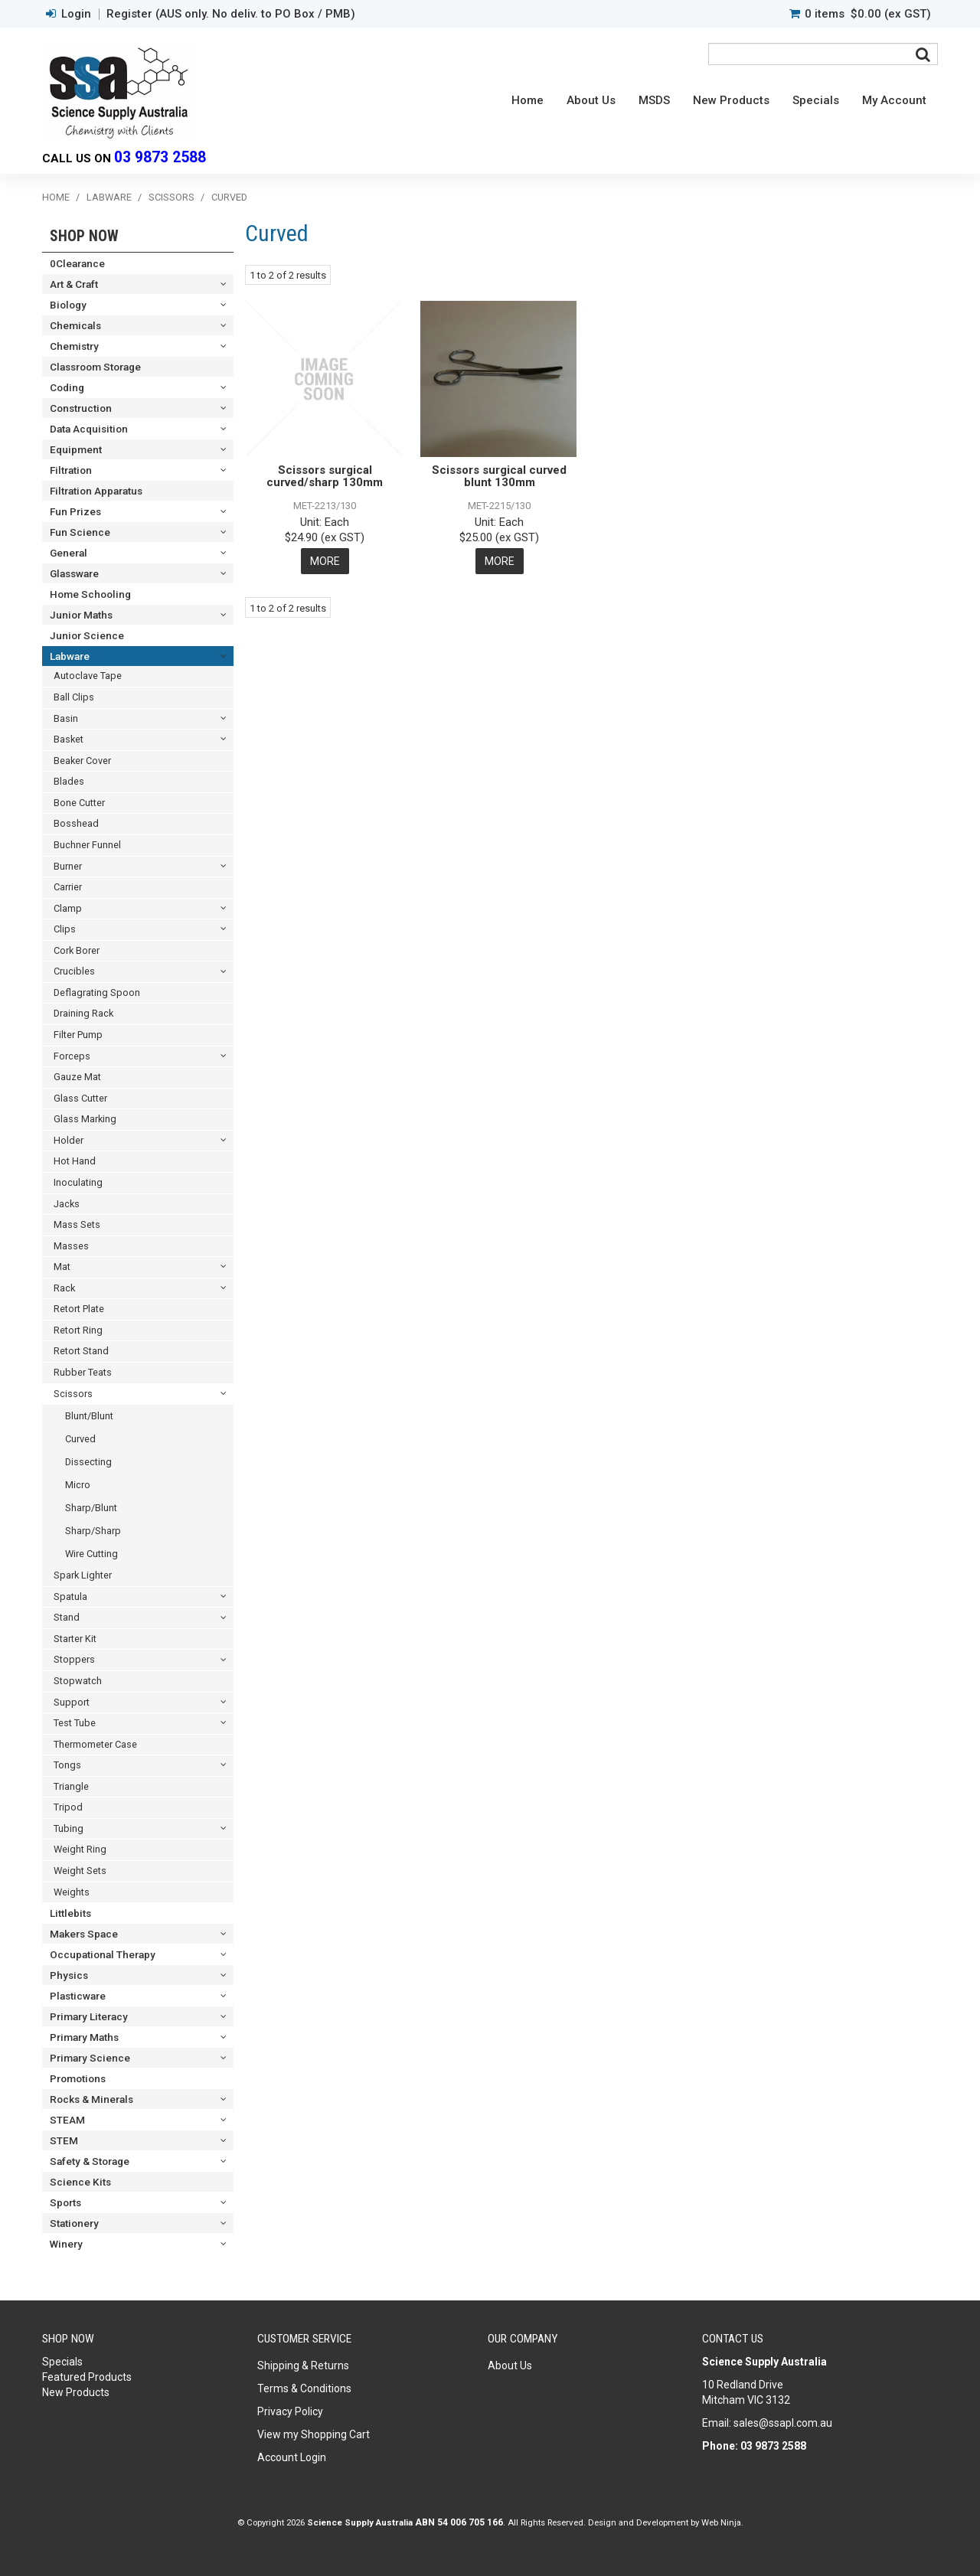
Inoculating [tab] (78, 1182)
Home (527, 100)
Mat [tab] (62, 1266)
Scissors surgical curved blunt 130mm (499, 476)
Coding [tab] (67, 387)
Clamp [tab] (68, 908)
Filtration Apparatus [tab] (96, 491)
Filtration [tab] (71, 470)
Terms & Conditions (304, 2388)
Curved (80, 1439)
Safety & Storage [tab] (89, 2161)
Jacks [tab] (67, 1204)
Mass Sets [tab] (77, 1224)
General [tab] (68, 553)
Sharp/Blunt (91, 1507)
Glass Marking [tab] (85, 1119)
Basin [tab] (66, 718)
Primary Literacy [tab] (89, 2016)
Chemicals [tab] (75, 325)
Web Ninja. (722, 2522)
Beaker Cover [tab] (82, 760)
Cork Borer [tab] (77, 950)
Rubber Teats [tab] (83, 1372)
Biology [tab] (68, 305)
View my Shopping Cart (313, 2434)
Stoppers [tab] (74, 1659)
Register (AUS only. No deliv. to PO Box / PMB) (230, 14)
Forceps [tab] (72, 1056)
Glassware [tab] (74, 573)
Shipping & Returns (303, 2365)
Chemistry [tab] (74, 346)
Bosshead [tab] (76, 823)
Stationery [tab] (74, 2223)
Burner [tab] (68, 866)
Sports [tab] (65, 2202)
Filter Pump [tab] (78, 1034)
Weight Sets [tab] (80, 1870)
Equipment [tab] (76, 449)
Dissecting (88, 1462)
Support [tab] (72, 1702)
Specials (815, 100)
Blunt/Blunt (89, 1416)
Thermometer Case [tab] (95, 1744)
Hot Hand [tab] (75, 1161)
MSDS (654, 100)
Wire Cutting (91, 1553)
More (325, 561)
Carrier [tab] (68, 887)
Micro (77, 1484)
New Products (731, 100)
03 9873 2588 (160, 157)
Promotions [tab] (78, 2078)
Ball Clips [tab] (74, 697)
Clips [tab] (65, 929)
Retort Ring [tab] (78, 1330)
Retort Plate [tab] (79, 1308)
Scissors (171, 197)
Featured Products (87, 2377)
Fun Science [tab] (80, 532)
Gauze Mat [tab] (77, 1076)
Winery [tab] (66, 2244)
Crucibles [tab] (74, 971)
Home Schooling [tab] (90, 594)
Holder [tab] (68, 1140)
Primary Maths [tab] (84, 2037)
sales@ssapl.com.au (782, 2423)
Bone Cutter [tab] (79, 802)
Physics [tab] (69, 1975)
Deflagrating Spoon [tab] (97, 992)
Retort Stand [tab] (81, 1351)
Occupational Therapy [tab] (102, 1954)
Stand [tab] (67, 1617)
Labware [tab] (70, 656)
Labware (109, 197)
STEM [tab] (64, 2140)
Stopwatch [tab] (78, 1680)
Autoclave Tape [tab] (88, 675)
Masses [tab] (71, 1246)
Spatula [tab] (70, 1596)
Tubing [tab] (68, 1828)
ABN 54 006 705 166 (459, 2522)
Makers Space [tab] (84, 1934)
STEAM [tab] (67, 2120)
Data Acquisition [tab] (89, 429)
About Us (591, 100)
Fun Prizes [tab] (75, 511)
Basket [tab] (68, 739)
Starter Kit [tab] (75, 1638)
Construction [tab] (81, 408)
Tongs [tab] (67, 1765)
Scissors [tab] (73, 1393)
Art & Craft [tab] (74, 284)
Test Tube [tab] (75, 1723)
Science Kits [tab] (80, 2182)
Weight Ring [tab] (80, 1849)
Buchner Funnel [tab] (87, 845)
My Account (894, 100)
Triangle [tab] (71, 1786)
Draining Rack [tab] (83, 1013)
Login (76, 14)
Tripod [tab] (68, 1807)
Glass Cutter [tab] (80, 1098)
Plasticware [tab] (78, 1996)
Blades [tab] (69, 781)
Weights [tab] (72, 1892)
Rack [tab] (64, 1288)
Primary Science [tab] (90, 2058)
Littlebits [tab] (70, 1913)
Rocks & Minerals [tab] (91, 2099)
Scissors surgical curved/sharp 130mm (324, 476)
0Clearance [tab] (77, 263)
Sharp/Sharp (93, 1530)
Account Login (291, 2457)
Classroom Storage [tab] (95, 367)
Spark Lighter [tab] (83, 1575)
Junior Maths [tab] (81, 615)
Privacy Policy (290, 2411)
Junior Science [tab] (87, 635)
